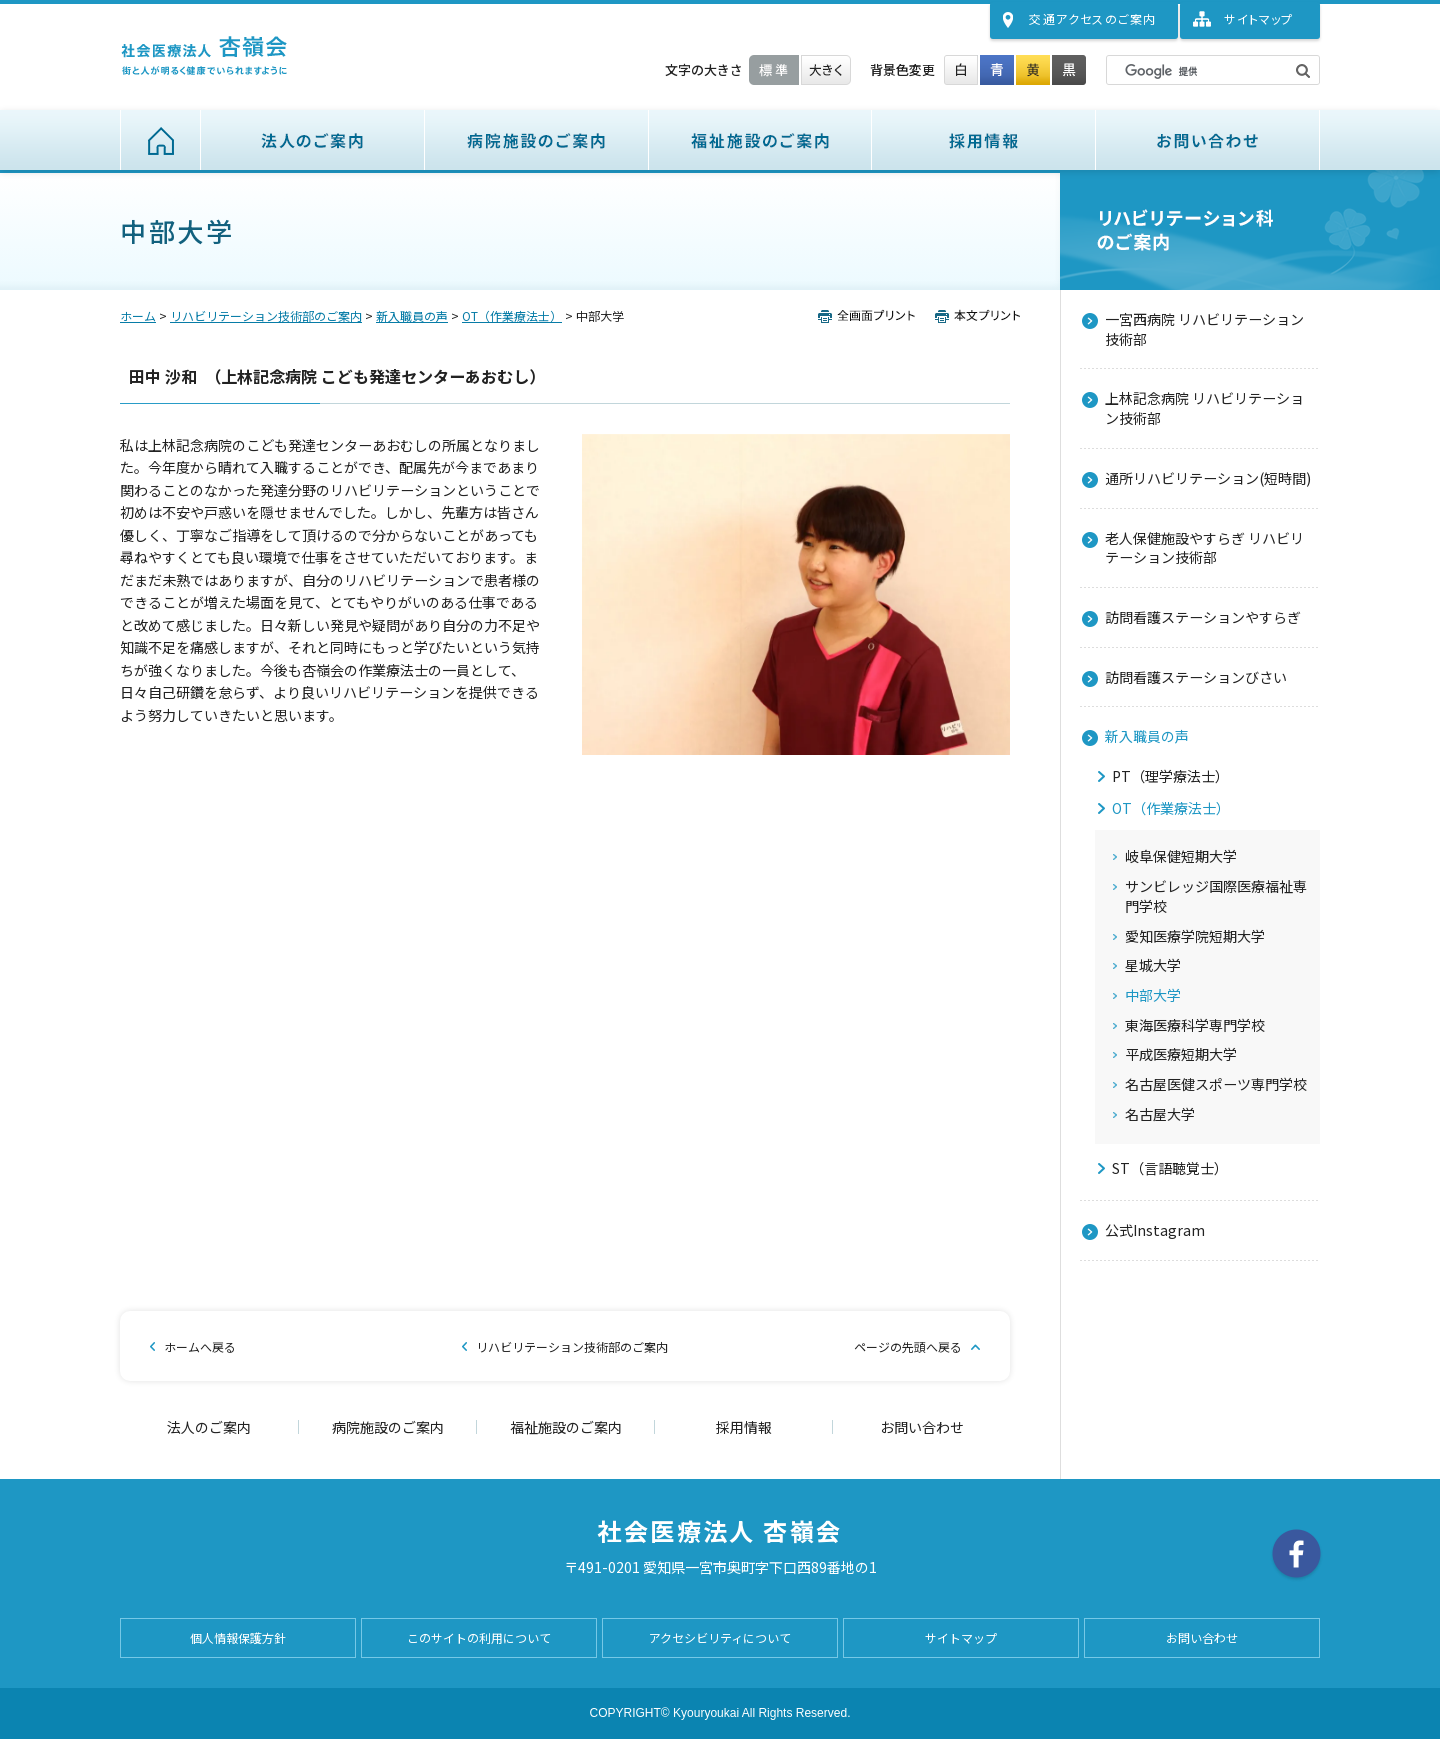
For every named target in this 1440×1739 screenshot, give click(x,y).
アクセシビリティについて (720, 1637)
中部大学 (1153, 995)
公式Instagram (1155, 1230)
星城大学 (1153, 965)
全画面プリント (872, 316)
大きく (826, 70)
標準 (774, 70)
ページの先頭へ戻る (908, 1346)
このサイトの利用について (479, 1637)
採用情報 (984, 140)
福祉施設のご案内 (760, 140)
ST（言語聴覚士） (1170, 1168)
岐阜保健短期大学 (1181, 856)
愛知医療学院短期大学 (1195, 936)
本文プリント (973, 316)
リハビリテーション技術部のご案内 (266, 315)
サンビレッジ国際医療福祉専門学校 (1216, 896)
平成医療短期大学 (1181, 1054)
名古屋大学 (1160, 1114)
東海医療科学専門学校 (1195, 1025)
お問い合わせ (1208, 140)
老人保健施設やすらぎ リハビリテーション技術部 (1204, 548)
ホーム (160, 140)
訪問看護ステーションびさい (1196, 677)
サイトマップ (1258, 18)
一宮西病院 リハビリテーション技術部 (1204, 329)
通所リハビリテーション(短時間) (1208, 478)
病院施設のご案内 (537, 140)
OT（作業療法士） (512, 315)
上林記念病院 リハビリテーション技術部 (1204, 408)
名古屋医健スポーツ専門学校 (1216, 1084)
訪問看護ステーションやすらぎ (1203, 617)
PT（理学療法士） (1170, 776)
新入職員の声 (412, 315)
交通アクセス (1092, 18)
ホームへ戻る (200, 1346)
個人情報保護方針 (238, 1637)
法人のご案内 (313, 140)
